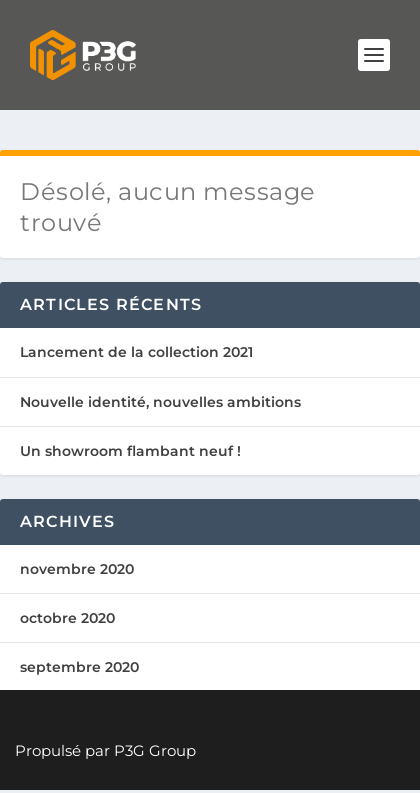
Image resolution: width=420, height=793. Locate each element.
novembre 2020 (77, 569)
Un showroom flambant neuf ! (130, 451)
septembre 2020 (79, 667)
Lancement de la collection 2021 (136, 352)
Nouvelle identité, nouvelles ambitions (160, 402)
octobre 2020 (67, 618)
